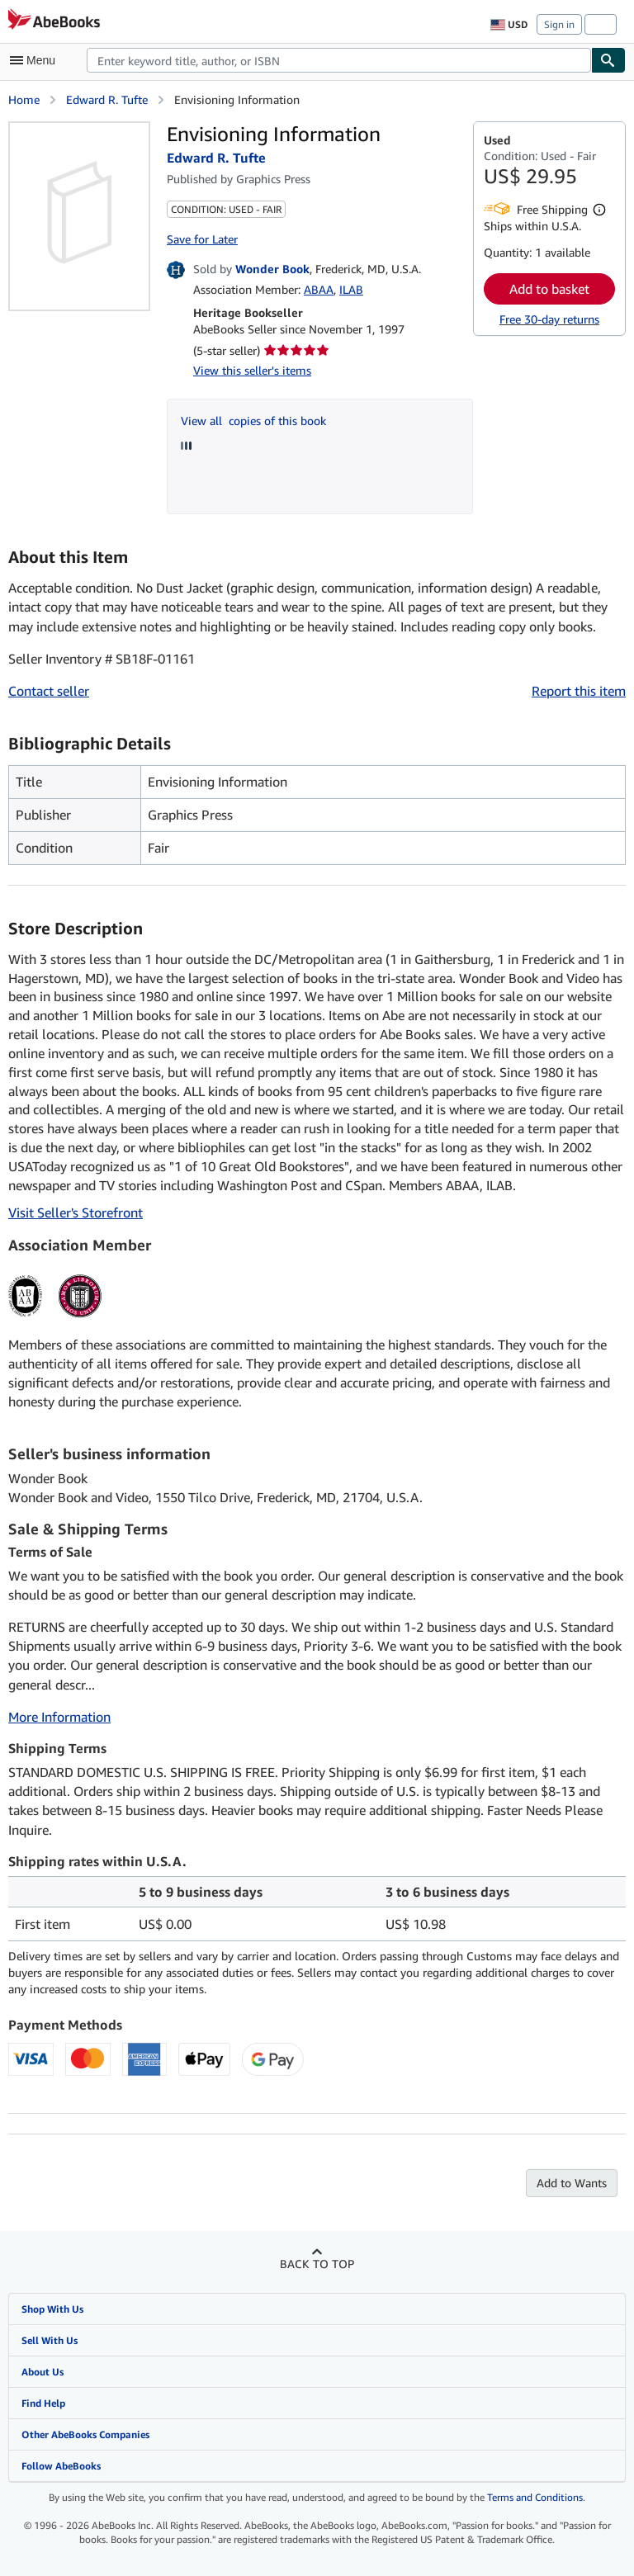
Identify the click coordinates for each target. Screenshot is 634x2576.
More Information (59, 1717)
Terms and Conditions (535, 2497)
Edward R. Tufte (107, 99)
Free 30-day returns (549, 319)
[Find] (608, 60)
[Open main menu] (36, 60)
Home (24, 99)
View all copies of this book (253, 421)
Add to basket (549, 289)
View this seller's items (252, 370)
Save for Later (202, 239)
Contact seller (48, 691)
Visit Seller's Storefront (75, 1212)
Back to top (317, 2264)
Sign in (559, 24)
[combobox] (339, 60)
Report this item (579, 691)
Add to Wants (572, 2183)
